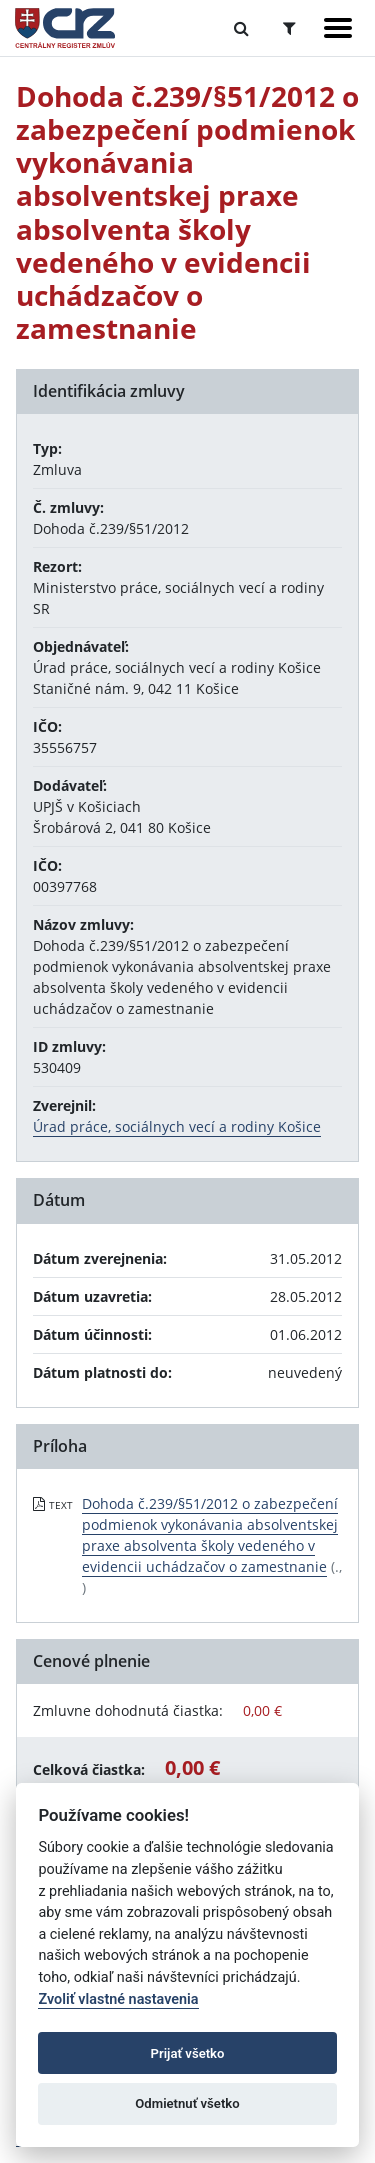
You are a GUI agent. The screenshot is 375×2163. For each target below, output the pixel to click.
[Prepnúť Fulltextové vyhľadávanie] (241, 28)
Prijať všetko (188, 2053)
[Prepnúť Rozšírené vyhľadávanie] (289, 28)
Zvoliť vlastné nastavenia (118, 1999)
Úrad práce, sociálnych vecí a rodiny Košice (177, 1126)
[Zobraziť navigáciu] (338, 28)
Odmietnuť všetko (187, 2103)
